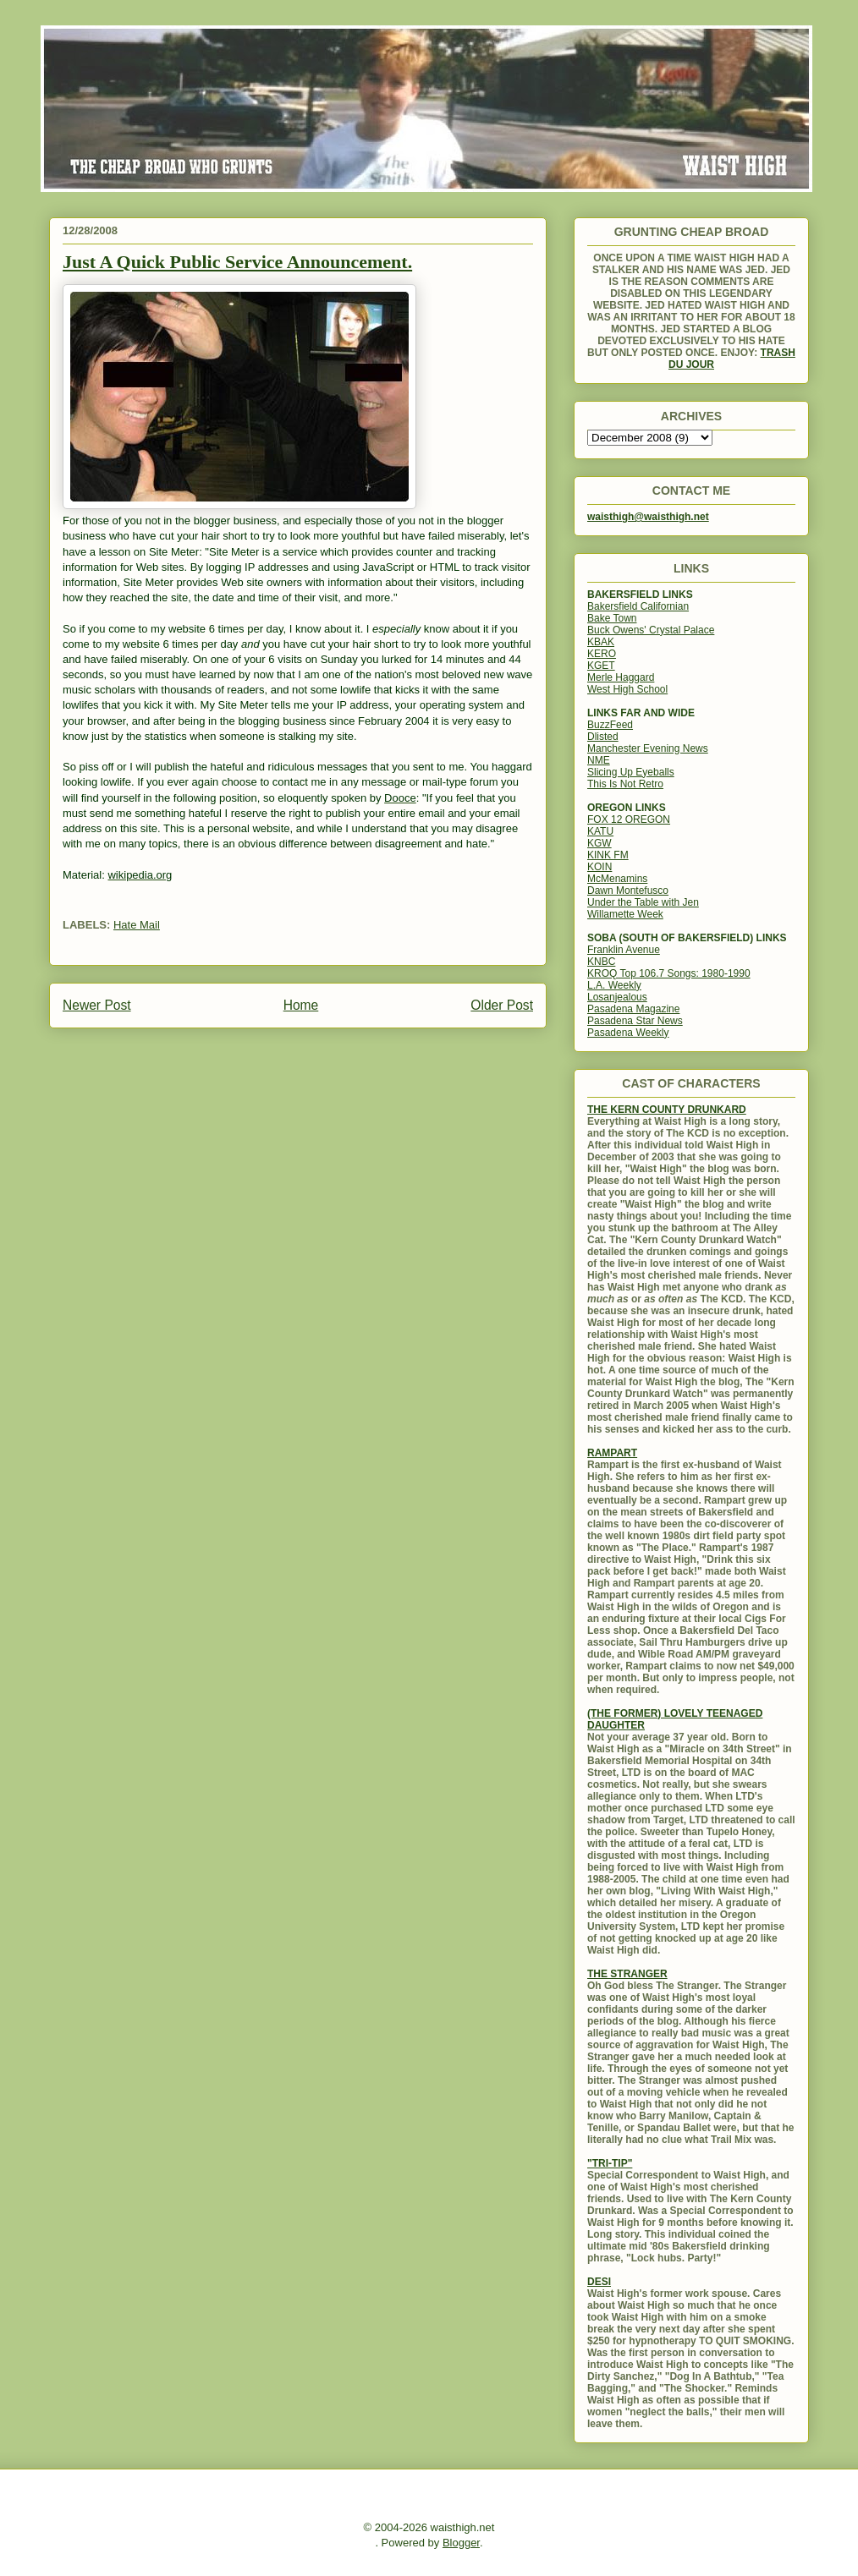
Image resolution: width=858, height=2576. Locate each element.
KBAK (600, 642)
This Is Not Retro (625, 784)
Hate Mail (136, 924)
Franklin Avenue (623, 950)
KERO (601, 654)
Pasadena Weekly (628, 1033)
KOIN (599, 867)
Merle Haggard (620, 677)
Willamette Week (625, 914)
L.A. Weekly (614, 985)
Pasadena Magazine (633, 1009)
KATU (600, 831)
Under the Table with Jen (643, 902)
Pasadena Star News (635, 1021)
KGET (601, 665)
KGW (599, 843)
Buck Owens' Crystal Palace (650, 630)
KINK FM (608, 855)
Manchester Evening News (647, 748)
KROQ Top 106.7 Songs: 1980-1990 (669, 973)
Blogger (461, 2542)
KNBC (601, 961)
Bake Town (611, 618)
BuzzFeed (610, 725)
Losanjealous (617, 997)
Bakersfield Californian (638, 606)
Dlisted (603, 737)
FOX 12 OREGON (628, 819)
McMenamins (617, 879)
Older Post (501, 1005)
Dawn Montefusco (627, 890)
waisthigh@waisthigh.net (648, 517)
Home (301, 1005)
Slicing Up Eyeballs (630, 772)
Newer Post (97, 1005)
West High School (627, 689)
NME (598, 760)
